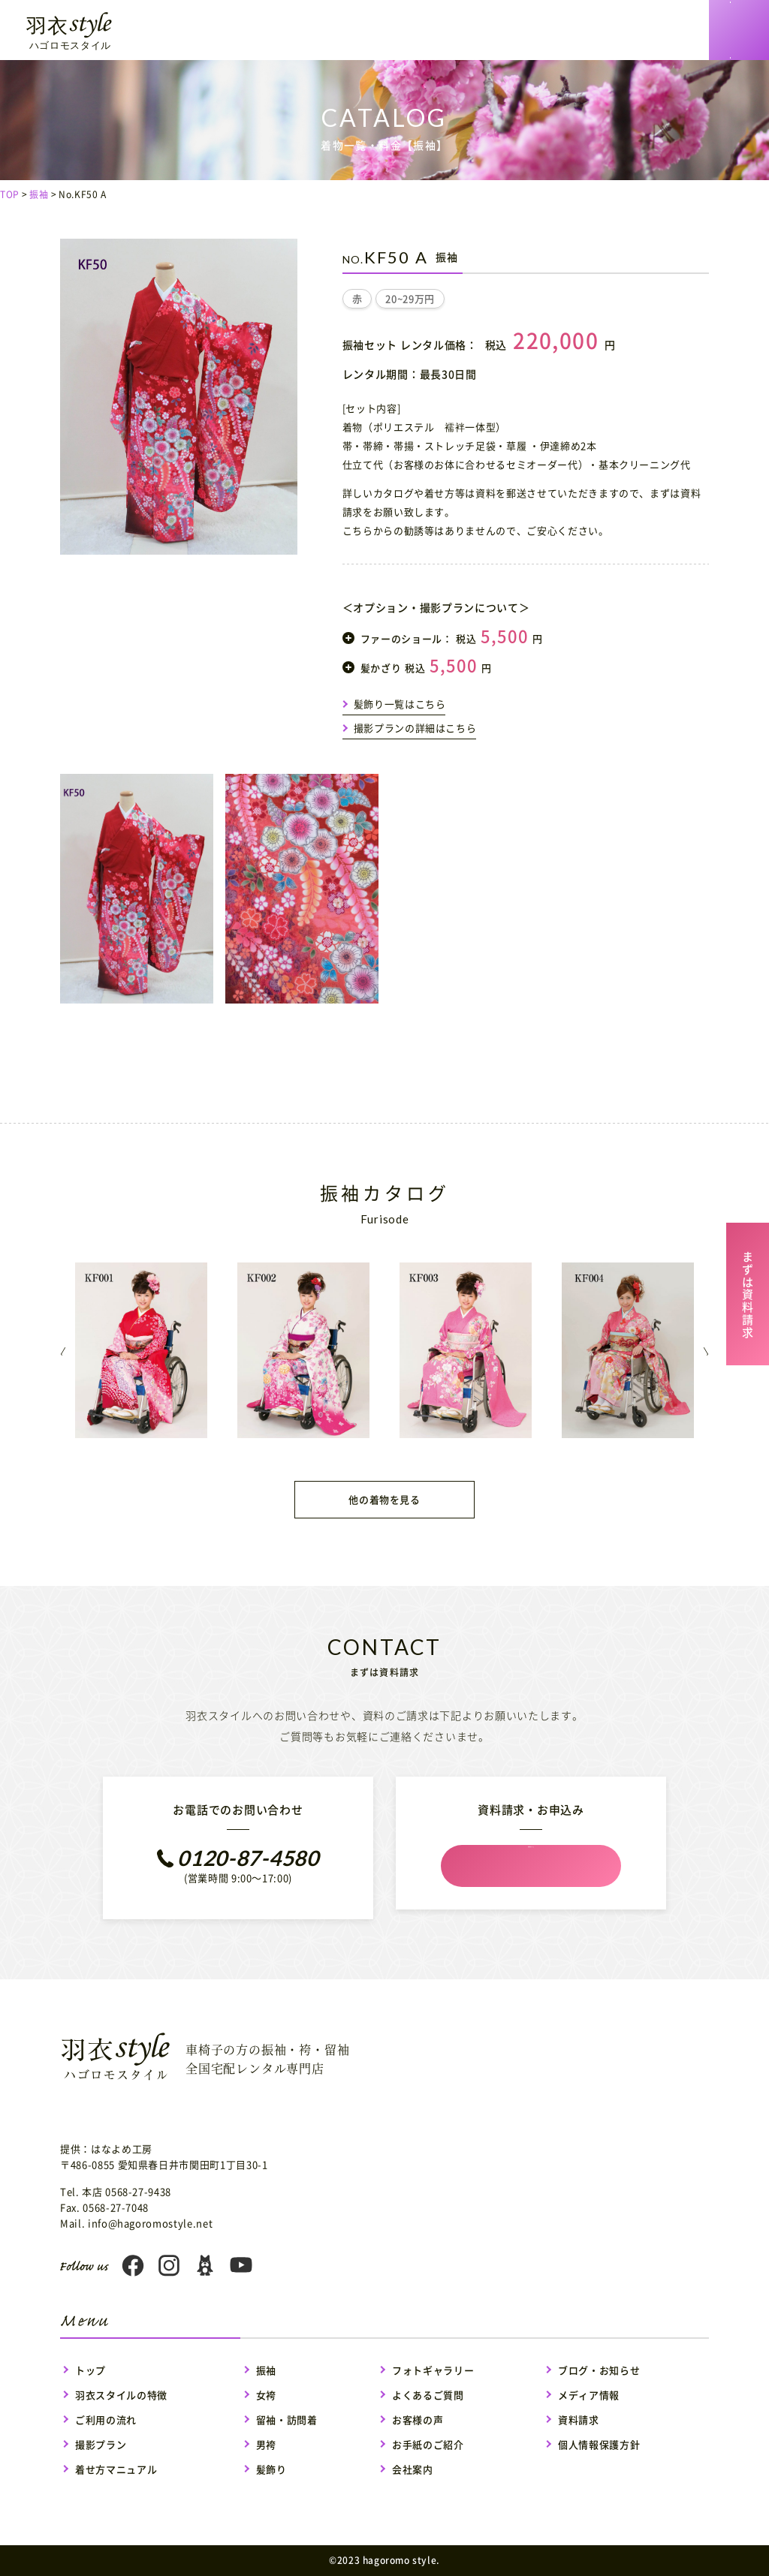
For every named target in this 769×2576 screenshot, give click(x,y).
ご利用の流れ (106, 2419)
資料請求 (578, 2419)
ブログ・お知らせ (599, 2370)
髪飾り (271, 2469)
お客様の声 (417, 2419)
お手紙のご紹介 (428, 2444)
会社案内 (412, 2469)
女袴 (266, 2395)
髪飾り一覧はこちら (400, 704)
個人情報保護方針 (599, 2444)
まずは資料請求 (748, 1292)
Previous (41, 1351)
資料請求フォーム (530, 1866)
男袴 (266, 2444)
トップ (90, 2370)
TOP (10, 194)
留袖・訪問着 (287, 2419)
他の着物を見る (384, 1499)
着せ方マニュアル (116, 2469)
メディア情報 (589, 2395)
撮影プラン (100, 2444)
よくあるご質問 (428, 2395)
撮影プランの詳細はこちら (415, 728)
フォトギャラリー (433, 2370)
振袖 (38, 194)
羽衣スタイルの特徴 (121, 2395)
